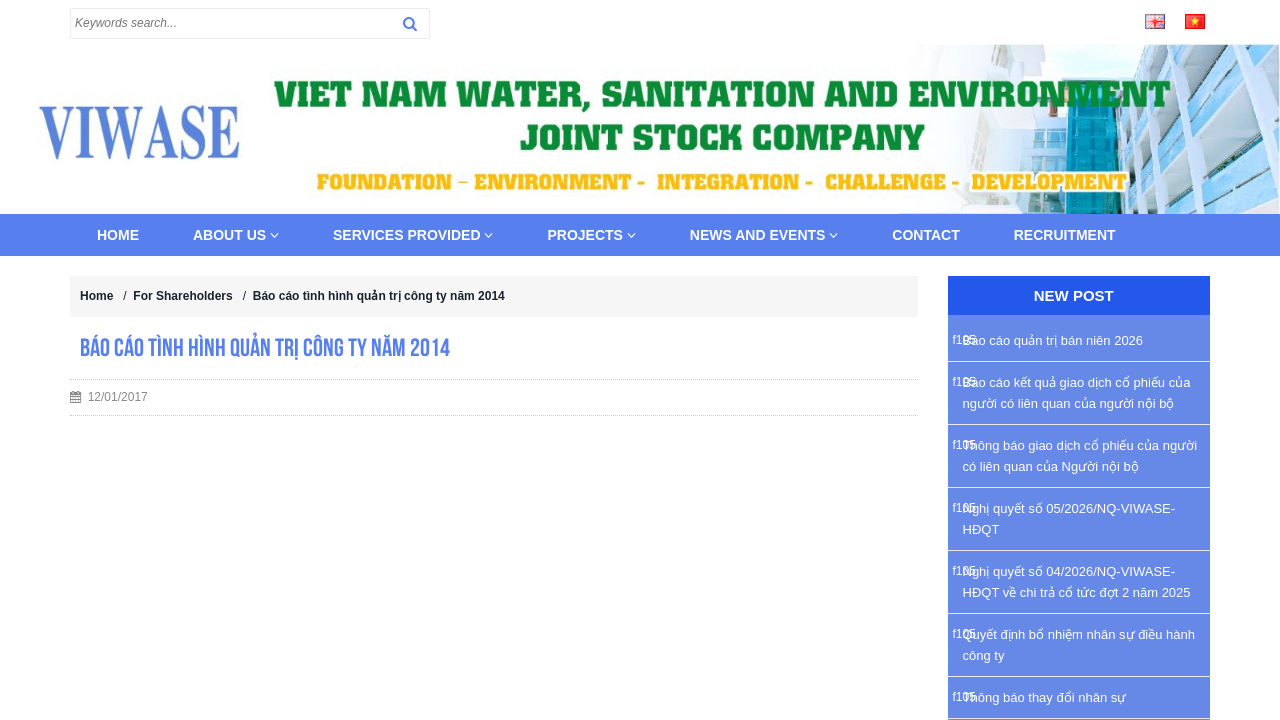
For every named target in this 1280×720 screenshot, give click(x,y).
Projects (591, 235)
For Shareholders (182, 296)
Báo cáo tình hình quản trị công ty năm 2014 (379, 296)
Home (118, 235)
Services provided (413, 235)
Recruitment (1065, 235)
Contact (925, 235)
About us (236, 235)
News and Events (764, 235)
